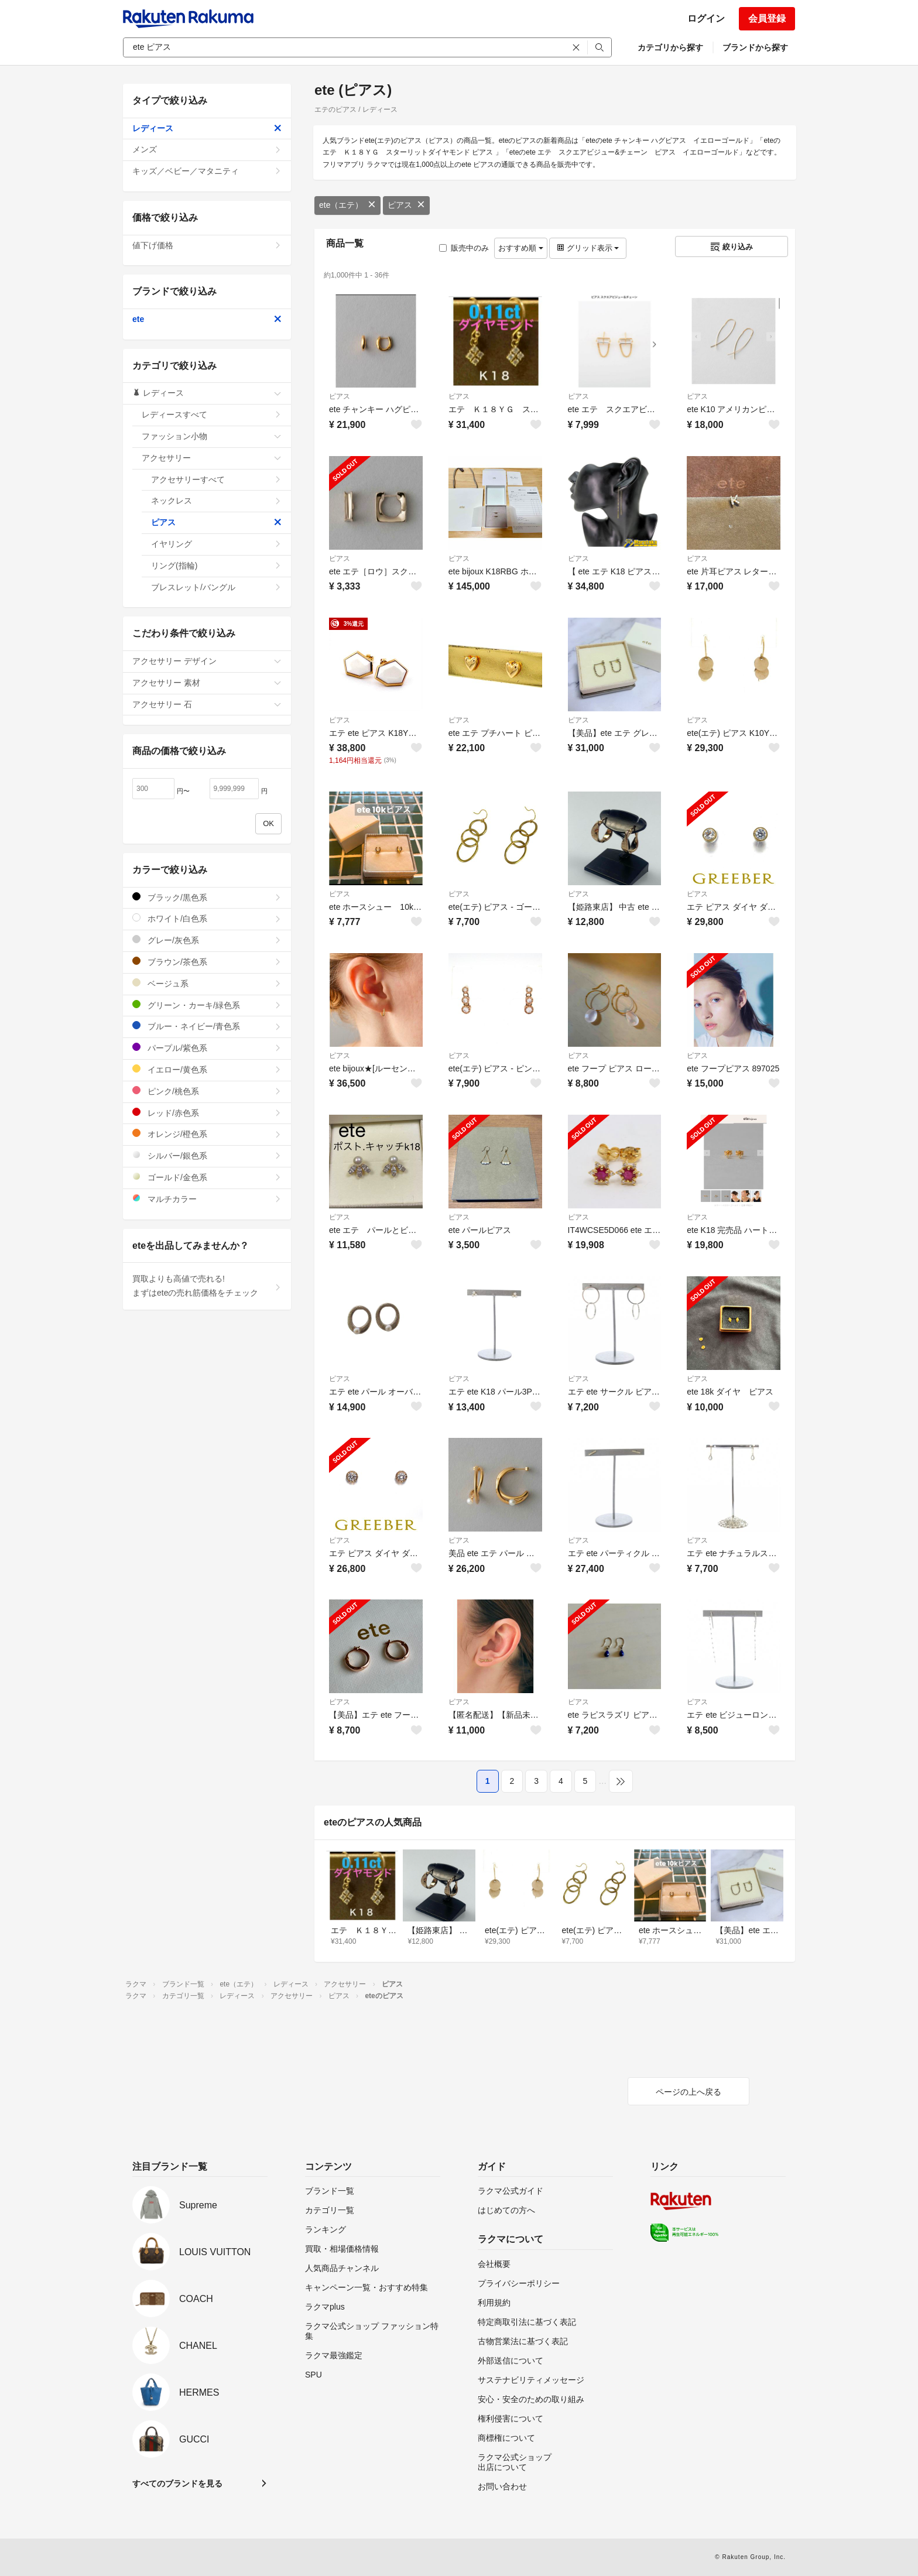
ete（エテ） (347, 205)
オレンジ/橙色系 (207, 1134)
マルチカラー (207, 1199)
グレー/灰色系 (207, 940)
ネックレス (216, 500)
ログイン (706, 18)
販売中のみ (464, 248)
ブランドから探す (755, 47)
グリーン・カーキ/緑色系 (207, 1005)
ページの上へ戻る (688, 2092)
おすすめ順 (520, 248)
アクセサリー (212, 458)
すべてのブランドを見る (177, 2483)
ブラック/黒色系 (207, 897)
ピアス (406, 205)
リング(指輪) (216, 565)
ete (207, 319)
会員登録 (767, 18)
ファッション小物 (212, 436)
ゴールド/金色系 (207, 1177)
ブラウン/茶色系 (207, 962)
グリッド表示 (588, 248)
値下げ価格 (207, 245)
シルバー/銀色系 (207, 1155)
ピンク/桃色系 (207, 1091)
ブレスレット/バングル (216, 587)
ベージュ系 (207, 983)
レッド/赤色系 (207, 1113)
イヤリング (216, 544)
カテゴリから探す (670, 47)
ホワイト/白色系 (207, 918)
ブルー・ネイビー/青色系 (207, 1026)
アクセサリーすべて (216, 479)
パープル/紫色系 (207, 1048)
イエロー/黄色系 (207, 1069)
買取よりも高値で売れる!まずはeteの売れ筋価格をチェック (207, 1285)
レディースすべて (212, 414)
